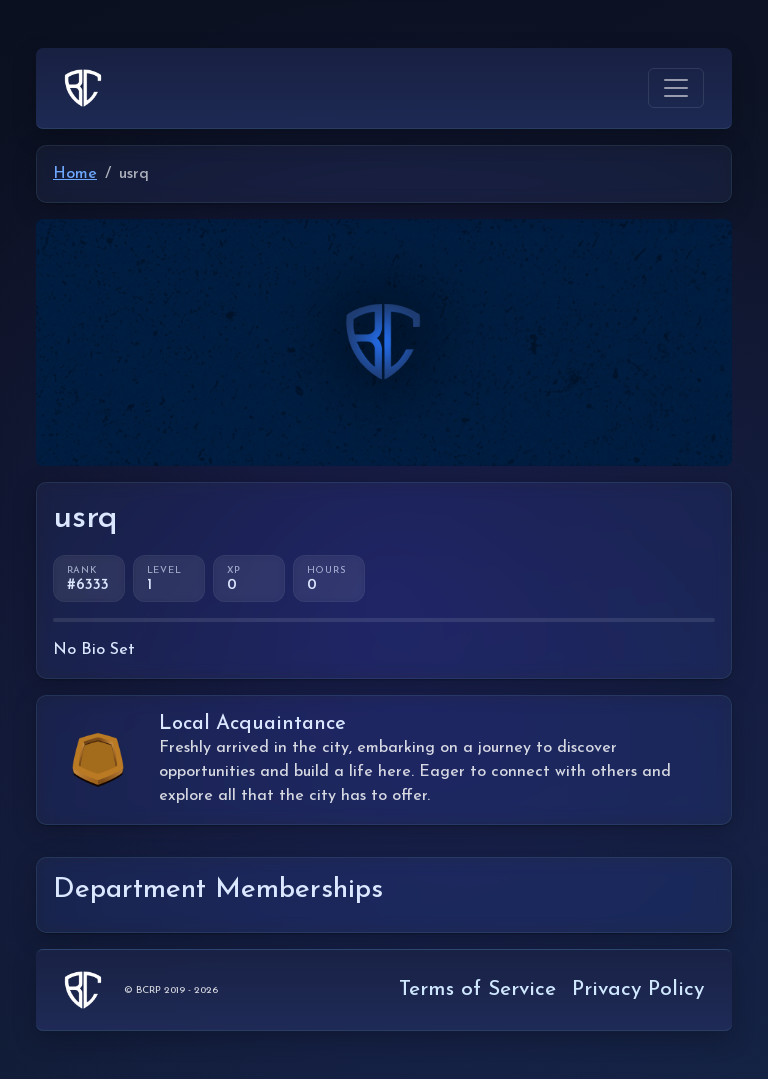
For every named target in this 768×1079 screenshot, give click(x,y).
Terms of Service (477, 989)
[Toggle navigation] (676, 88)
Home (75, 174)
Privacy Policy (638, 989)
